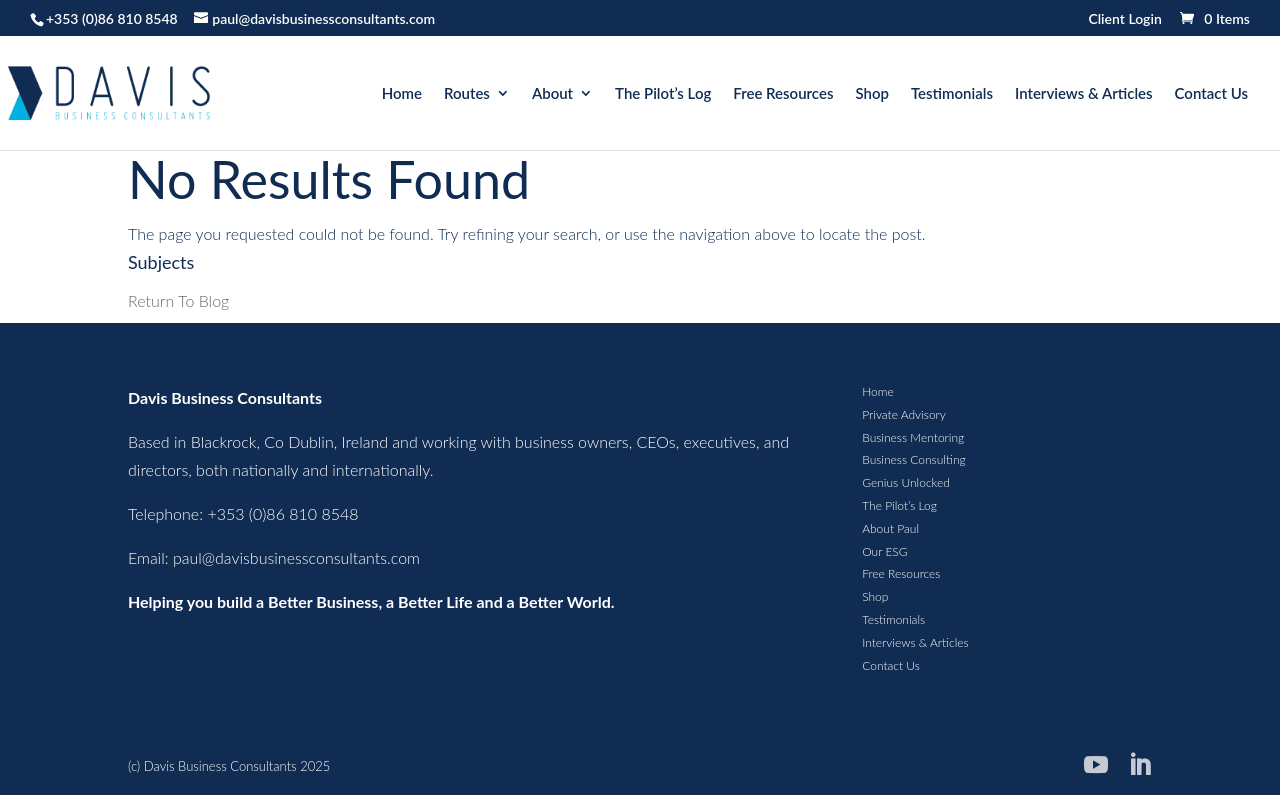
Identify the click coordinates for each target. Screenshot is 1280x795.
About (552, 94)
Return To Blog (178, 300)
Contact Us (1211, 94)
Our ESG (884, 551)
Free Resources (783, 94)
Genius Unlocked (906, 482)
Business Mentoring (913, 437)
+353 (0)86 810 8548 (112, 18)
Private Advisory (904, 414)
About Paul (890, 528)
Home (402, 94)
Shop (872, 94)
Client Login (1124, 19)
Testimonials (952, 94)
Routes (467, 94)
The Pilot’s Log (663, 94)
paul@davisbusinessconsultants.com (296, 557)
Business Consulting (913, 459)
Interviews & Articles (1084, 94)
